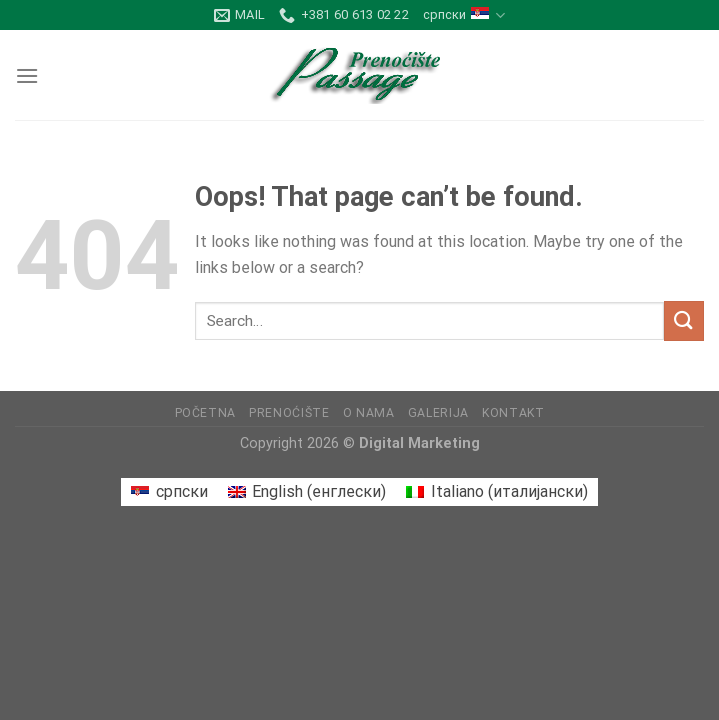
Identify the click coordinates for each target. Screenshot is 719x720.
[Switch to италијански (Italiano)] (496, 492)
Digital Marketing (419, 443)
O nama (369, 413)
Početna (205, 413)
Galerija (438, 413)
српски (464, 15)
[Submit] (684, 320)
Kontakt (513, 413)
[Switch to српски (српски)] (169, 492)
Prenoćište (289, 413)
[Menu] (27, 75)
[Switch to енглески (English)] (307, 492)
